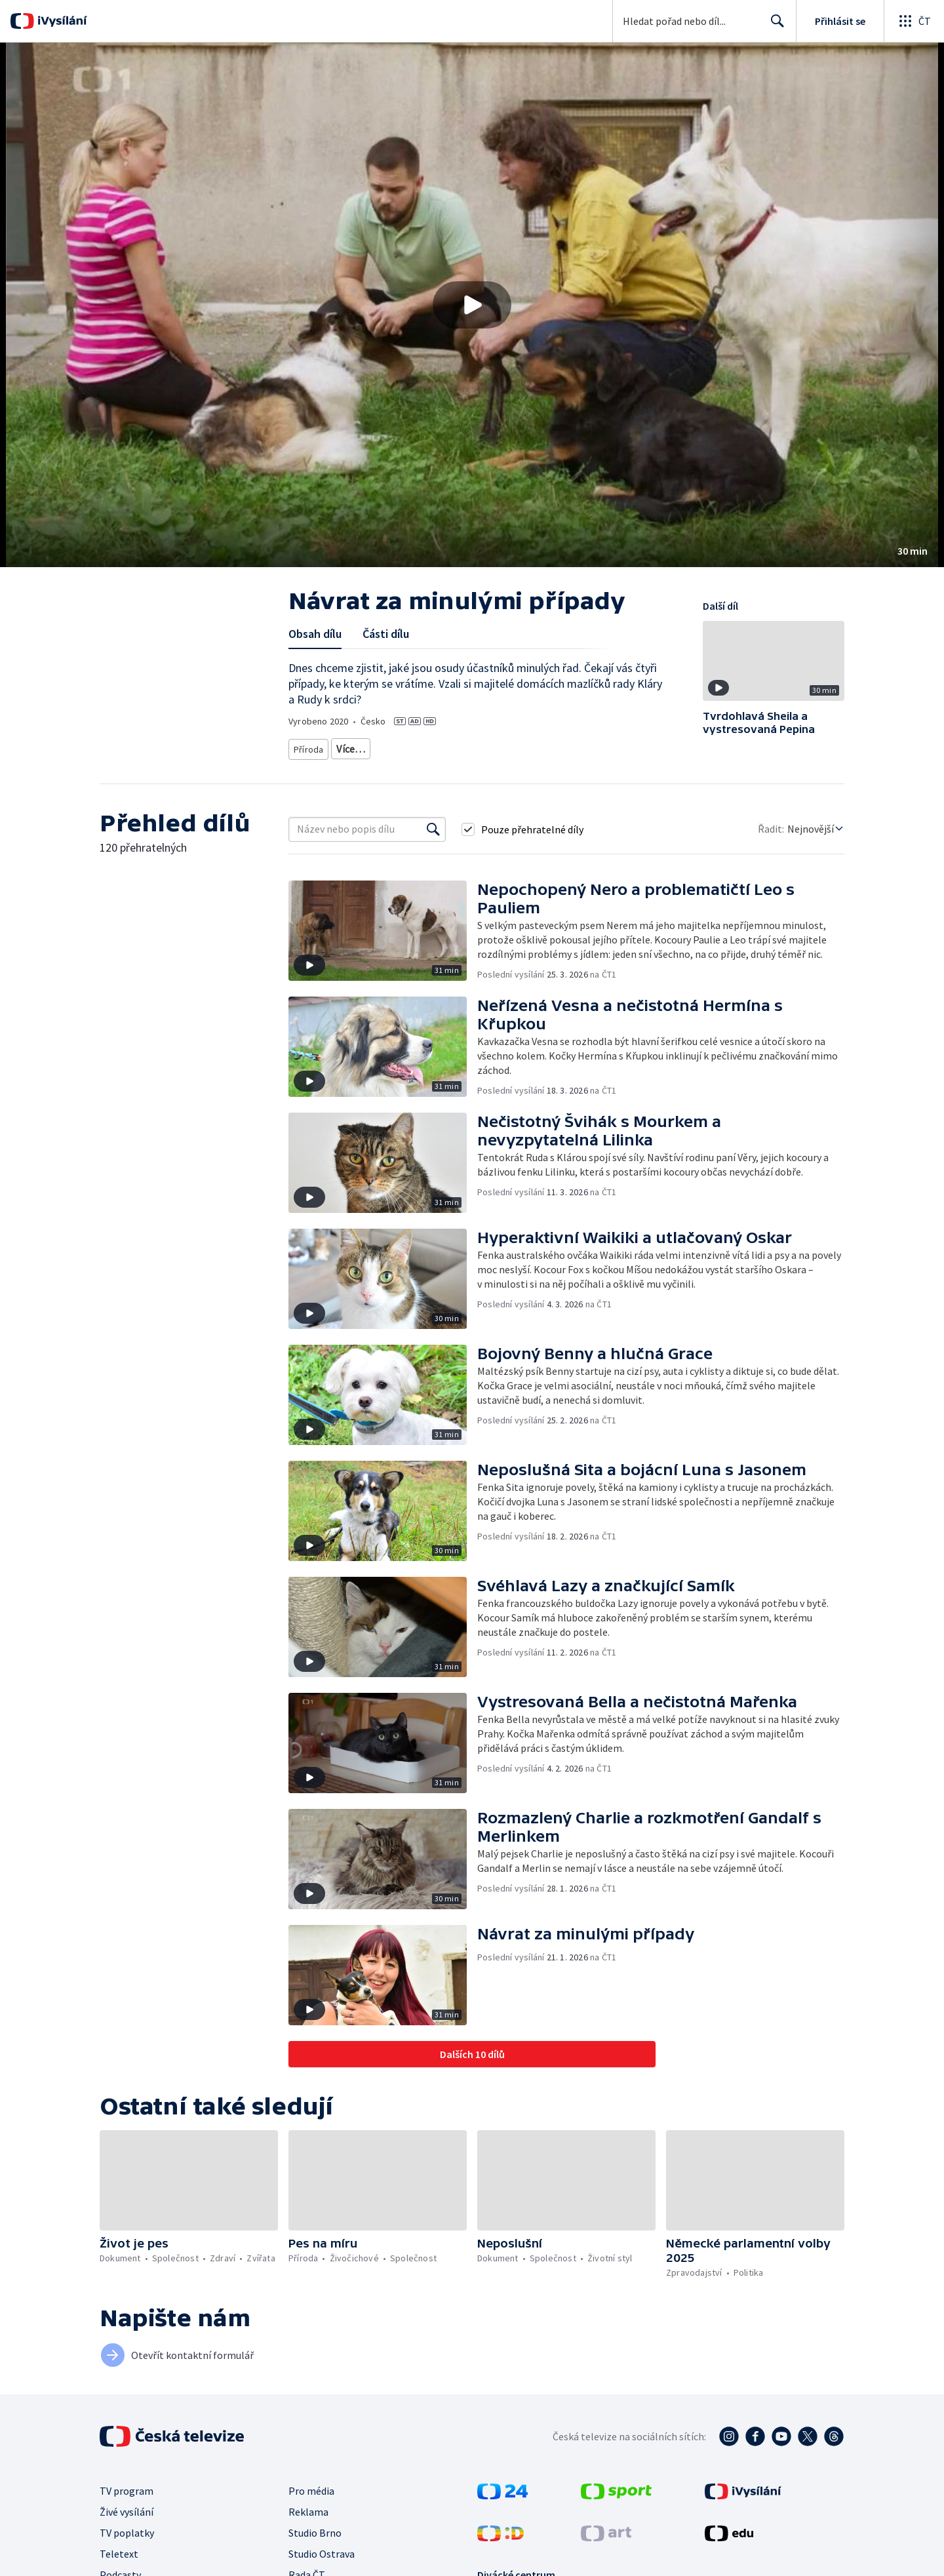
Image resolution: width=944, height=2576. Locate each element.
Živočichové (360, 746)
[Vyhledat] (433, 825)
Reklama (308, 2507)
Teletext (119, 2549)
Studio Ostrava (321, 2549)
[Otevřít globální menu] (914, 21)
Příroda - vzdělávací (435, 746)
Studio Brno (315, 2528)
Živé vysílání (126, 2507)
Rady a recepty (514, 746)
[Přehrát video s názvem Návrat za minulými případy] (472, 304)
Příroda (309, 746)
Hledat (774, 26)
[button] (472, 305)
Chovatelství (581, 746)
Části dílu (386, 633)
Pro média (311, 2486)
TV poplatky (127, 2528)
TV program (126, 2486)
